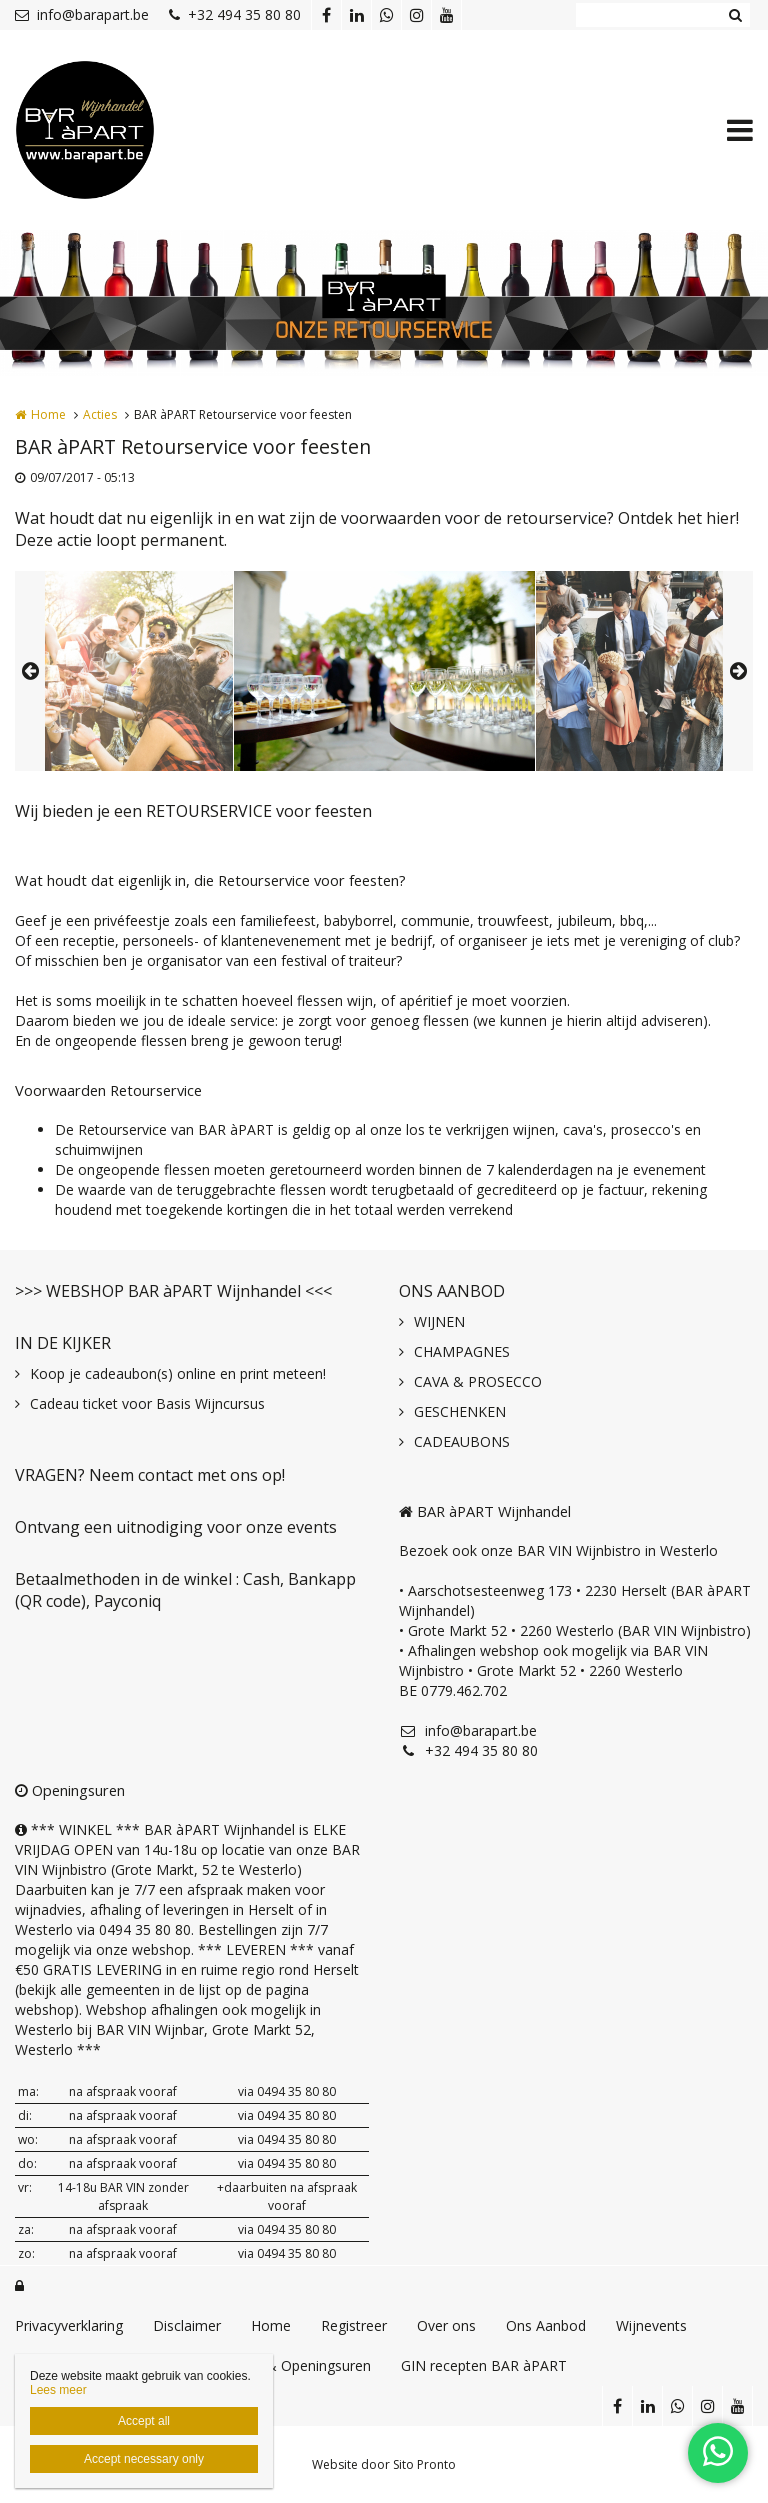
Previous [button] (30, 671)
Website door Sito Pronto (384, 2464)
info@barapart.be (82, 14)
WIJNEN (439, 1321)
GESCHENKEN (460, 1411)
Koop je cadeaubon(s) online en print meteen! (178, 1373)
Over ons (446, 2325)
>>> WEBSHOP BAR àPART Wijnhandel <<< (173, 1291)
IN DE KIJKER (63, 1343)
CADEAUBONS (462, 1441)
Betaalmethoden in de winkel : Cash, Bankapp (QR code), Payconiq (185, 1590)
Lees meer (58, 2390)
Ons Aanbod (546, 2325)
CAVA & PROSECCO (478, 1381)
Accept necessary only (144, 2459)
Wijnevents (651, 2325)
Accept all (144, 2421)
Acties (100, 414)
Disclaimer (187, 2325)
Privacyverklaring (69, 2325)
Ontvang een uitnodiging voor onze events (176, 1527)
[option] (384, 671)
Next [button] (738, 671)
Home (48, 414)
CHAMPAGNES (462, 1351)
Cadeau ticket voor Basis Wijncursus (147, 1403)
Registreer (354, 2325)
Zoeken (735, 15)
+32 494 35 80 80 (235, 14)
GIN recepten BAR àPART (484, 2365)
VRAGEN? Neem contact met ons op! (150, 1475)
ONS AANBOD (452, 1291)
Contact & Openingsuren (291, 2365)
